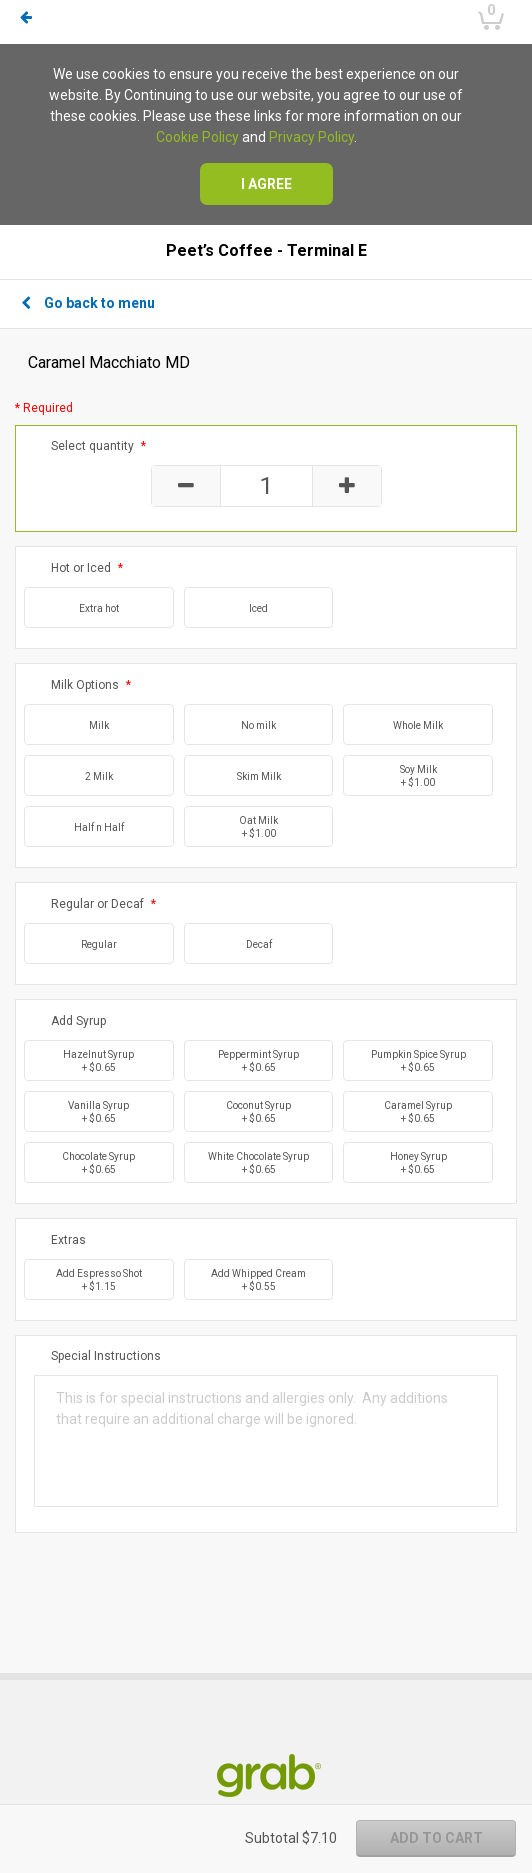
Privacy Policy (311, 137)
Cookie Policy (197, 137)
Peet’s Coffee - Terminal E (266, 251)
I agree (266, 184)
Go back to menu (88, 303)
